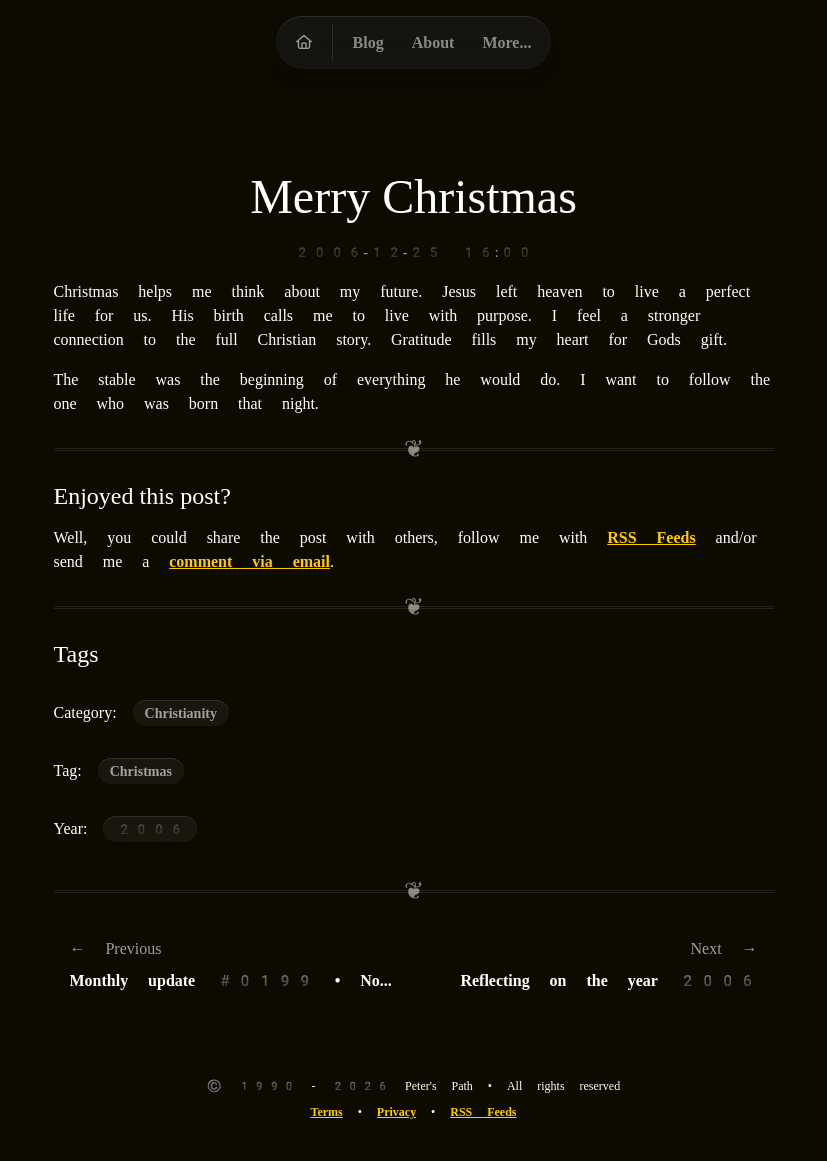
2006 (150, 829)
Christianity (181, 713)
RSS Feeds (651, 537)
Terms (326, 1112)
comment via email (249, 561)
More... (506, 42)
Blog (368, 42)
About (433, 42)
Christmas (141, 771)
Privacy (396, 1112)
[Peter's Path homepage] (304, 42)
